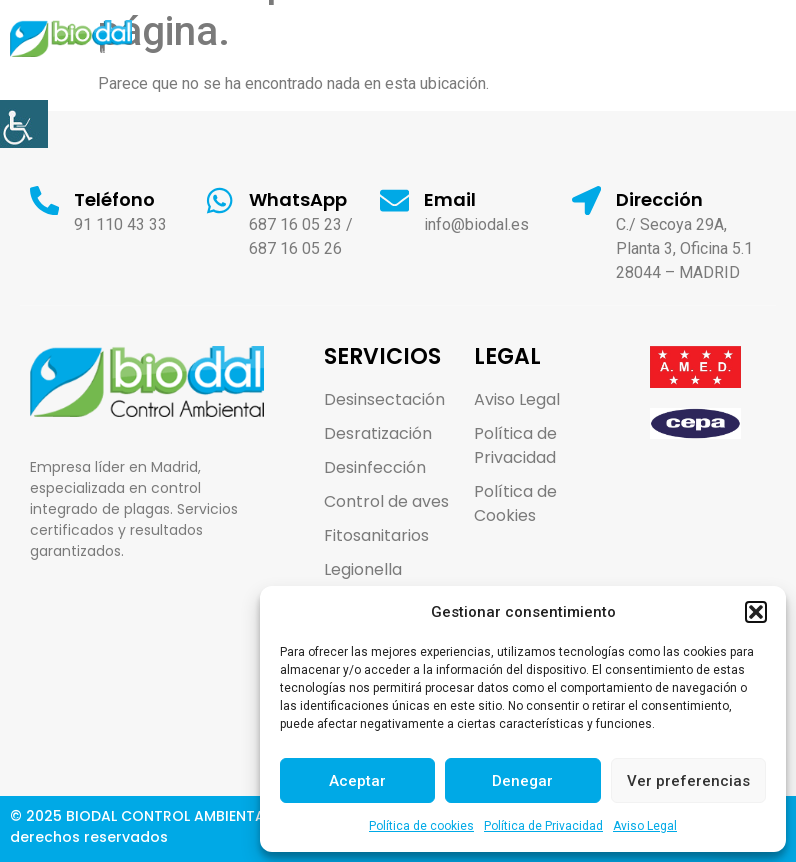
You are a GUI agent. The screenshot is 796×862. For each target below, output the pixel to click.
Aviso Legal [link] (645, 826)
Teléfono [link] (115, 199)
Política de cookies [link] (421, 826)
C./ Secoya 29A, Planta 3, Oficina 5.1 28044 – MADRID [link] (685, 248)
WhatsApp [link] (299, 199)
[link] (24, 124)
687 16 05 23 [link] (296, 224)
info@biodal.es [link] (477, 224)
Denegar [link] (522, 781)
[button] (756, 612)
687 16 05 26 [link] (296, 248)
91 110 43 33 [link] (121, 224)
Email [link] (451, 199)
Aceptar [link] (357, 781)
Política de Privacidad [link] (543, 826)
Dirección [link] (660, 199)
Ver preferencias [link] (688, 781)
